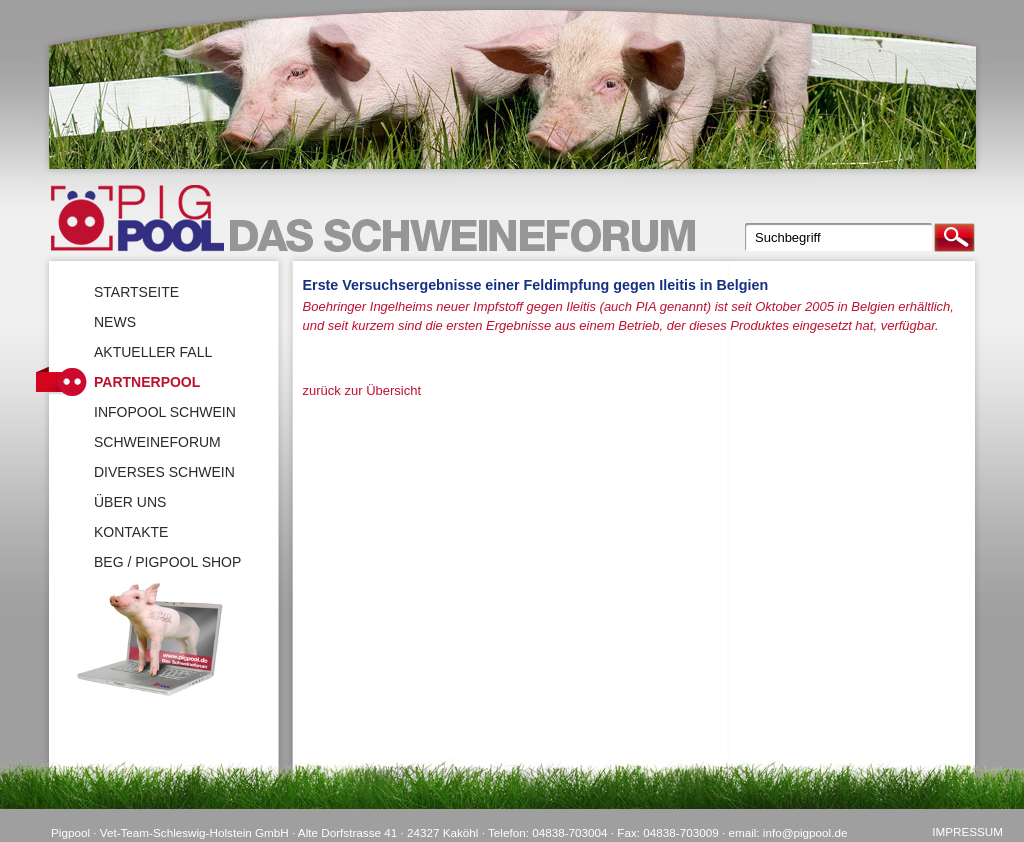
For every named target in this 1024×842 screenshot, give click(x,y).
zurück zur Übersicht (362, 390)
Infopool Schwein (165, 412)
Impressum (967, 831)
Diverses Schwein (164, 472)
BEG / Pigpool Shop (167, 562)
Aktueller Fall (153, 352)
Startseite (136, 292)
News (115, 322)
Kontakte (131, 532)
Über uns (130, 502)
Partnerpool (147, 382)
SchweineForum (157, 442)
